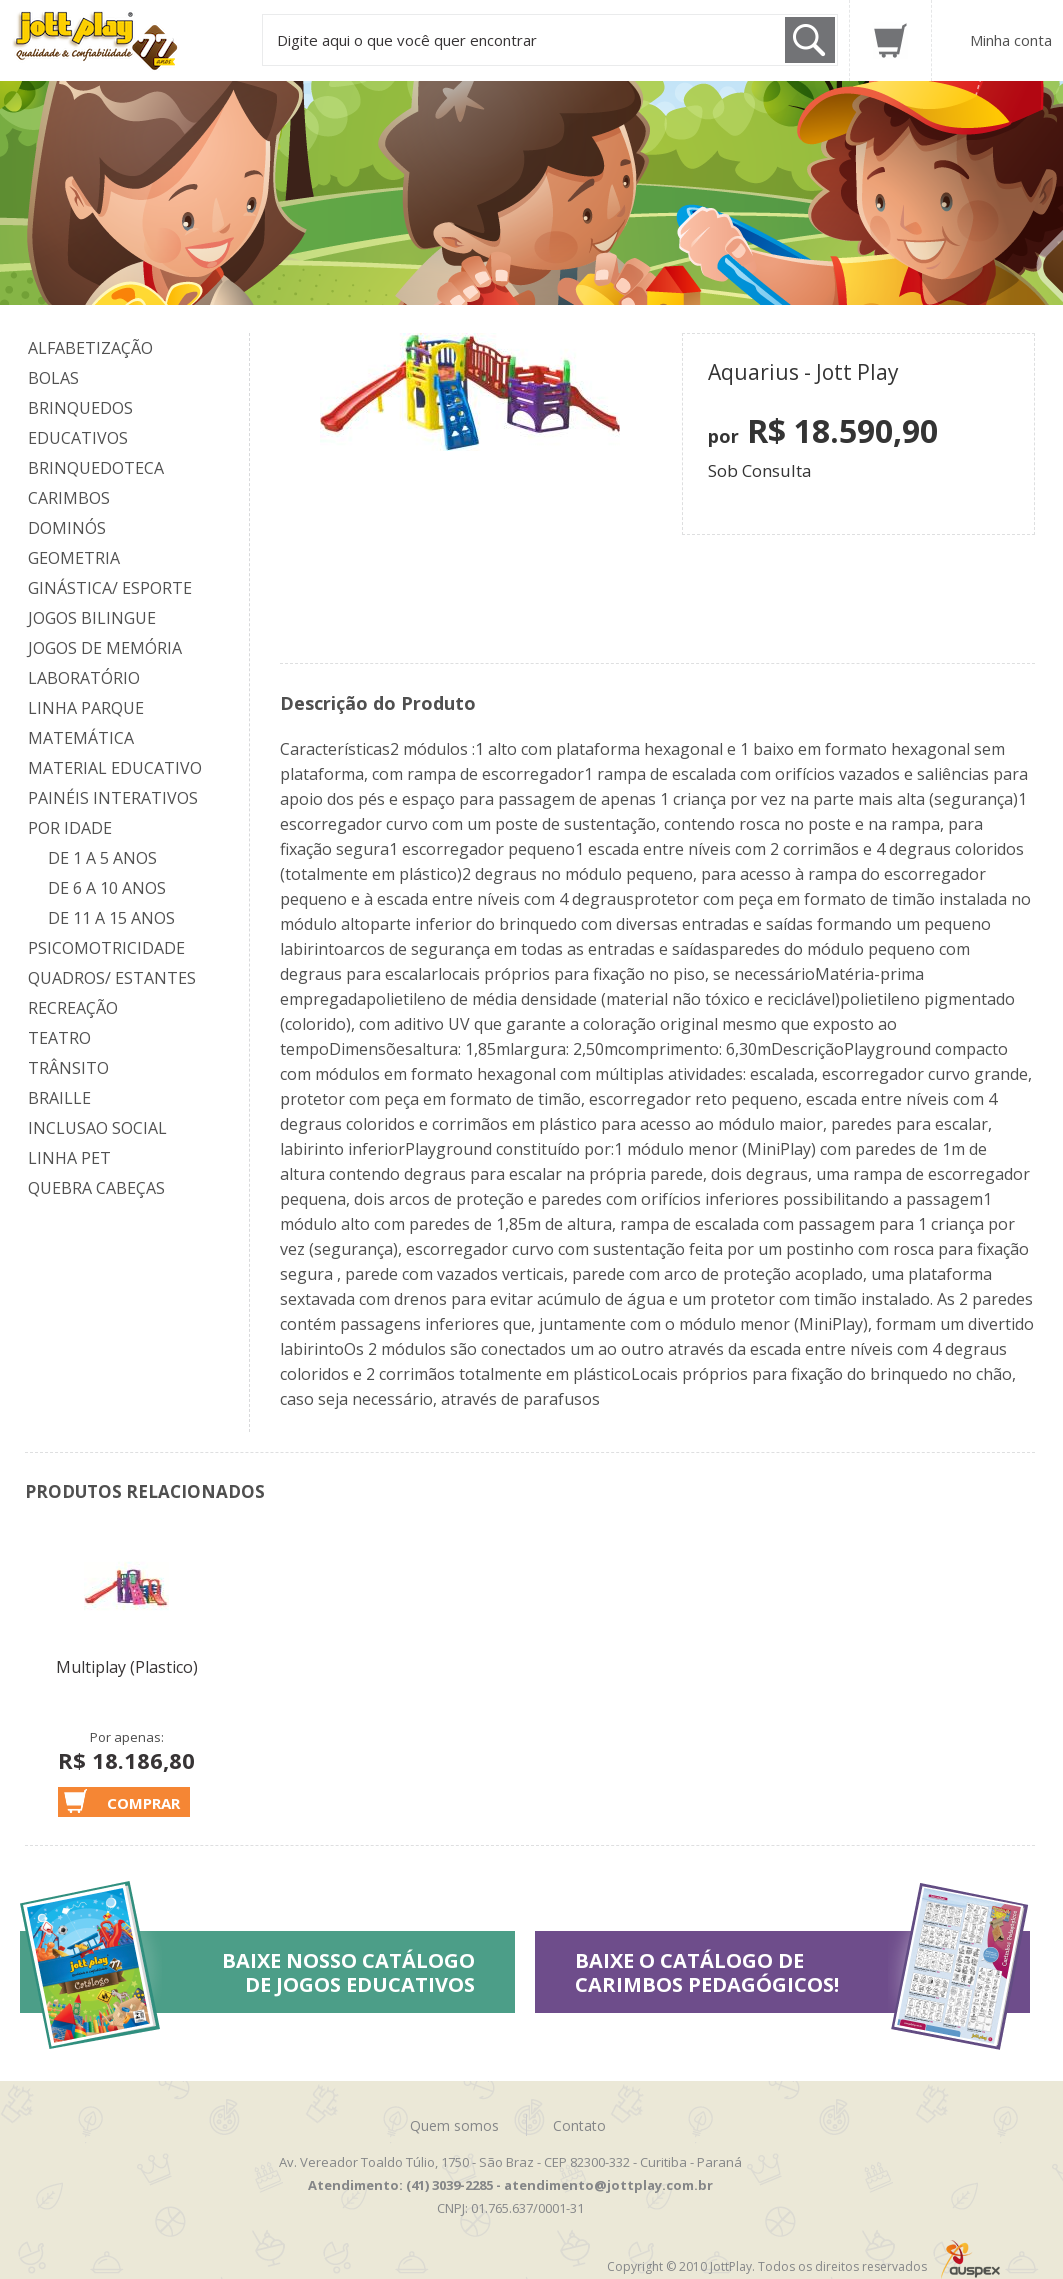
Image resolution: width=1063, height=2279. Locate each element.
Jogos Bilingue (92, 618)
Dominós (67, 528)
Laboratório (84, 678)
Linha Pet (69, 1158)
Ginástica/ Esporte (110, 588)
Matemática (81, 738)
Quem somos (454, 2125)
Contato (579, 2125)
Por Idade (70, 828)
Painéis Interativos (113, 798)
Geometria (74, 558)
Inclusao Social (97, 1128)
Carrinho (890, 40)
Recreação (73, 1008)
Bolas (53, 378)
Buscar (810, 40)
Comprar (143, 1803)
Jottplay (114, 41)
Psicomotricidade (106, 948)
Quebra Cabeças (96, 1188)
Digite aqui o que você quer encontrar (407, 40)
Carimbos (69, 498)
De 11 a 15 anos (111, 918)
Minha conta (1011, 40)
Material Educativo (115, 768)
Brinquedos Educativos (80, 423)
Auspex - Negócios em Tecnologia (970, 2259)
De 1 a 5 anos (102, 858)
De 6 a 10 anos (107, 888)
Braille (59, 1098)
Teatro (59, 1038)
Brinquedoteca (96, 468)
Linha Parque (86, 708)
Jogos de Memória (105, 648)
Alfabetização (90, 348)
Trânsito (68, 1068)
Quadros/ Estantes (112, 978)
